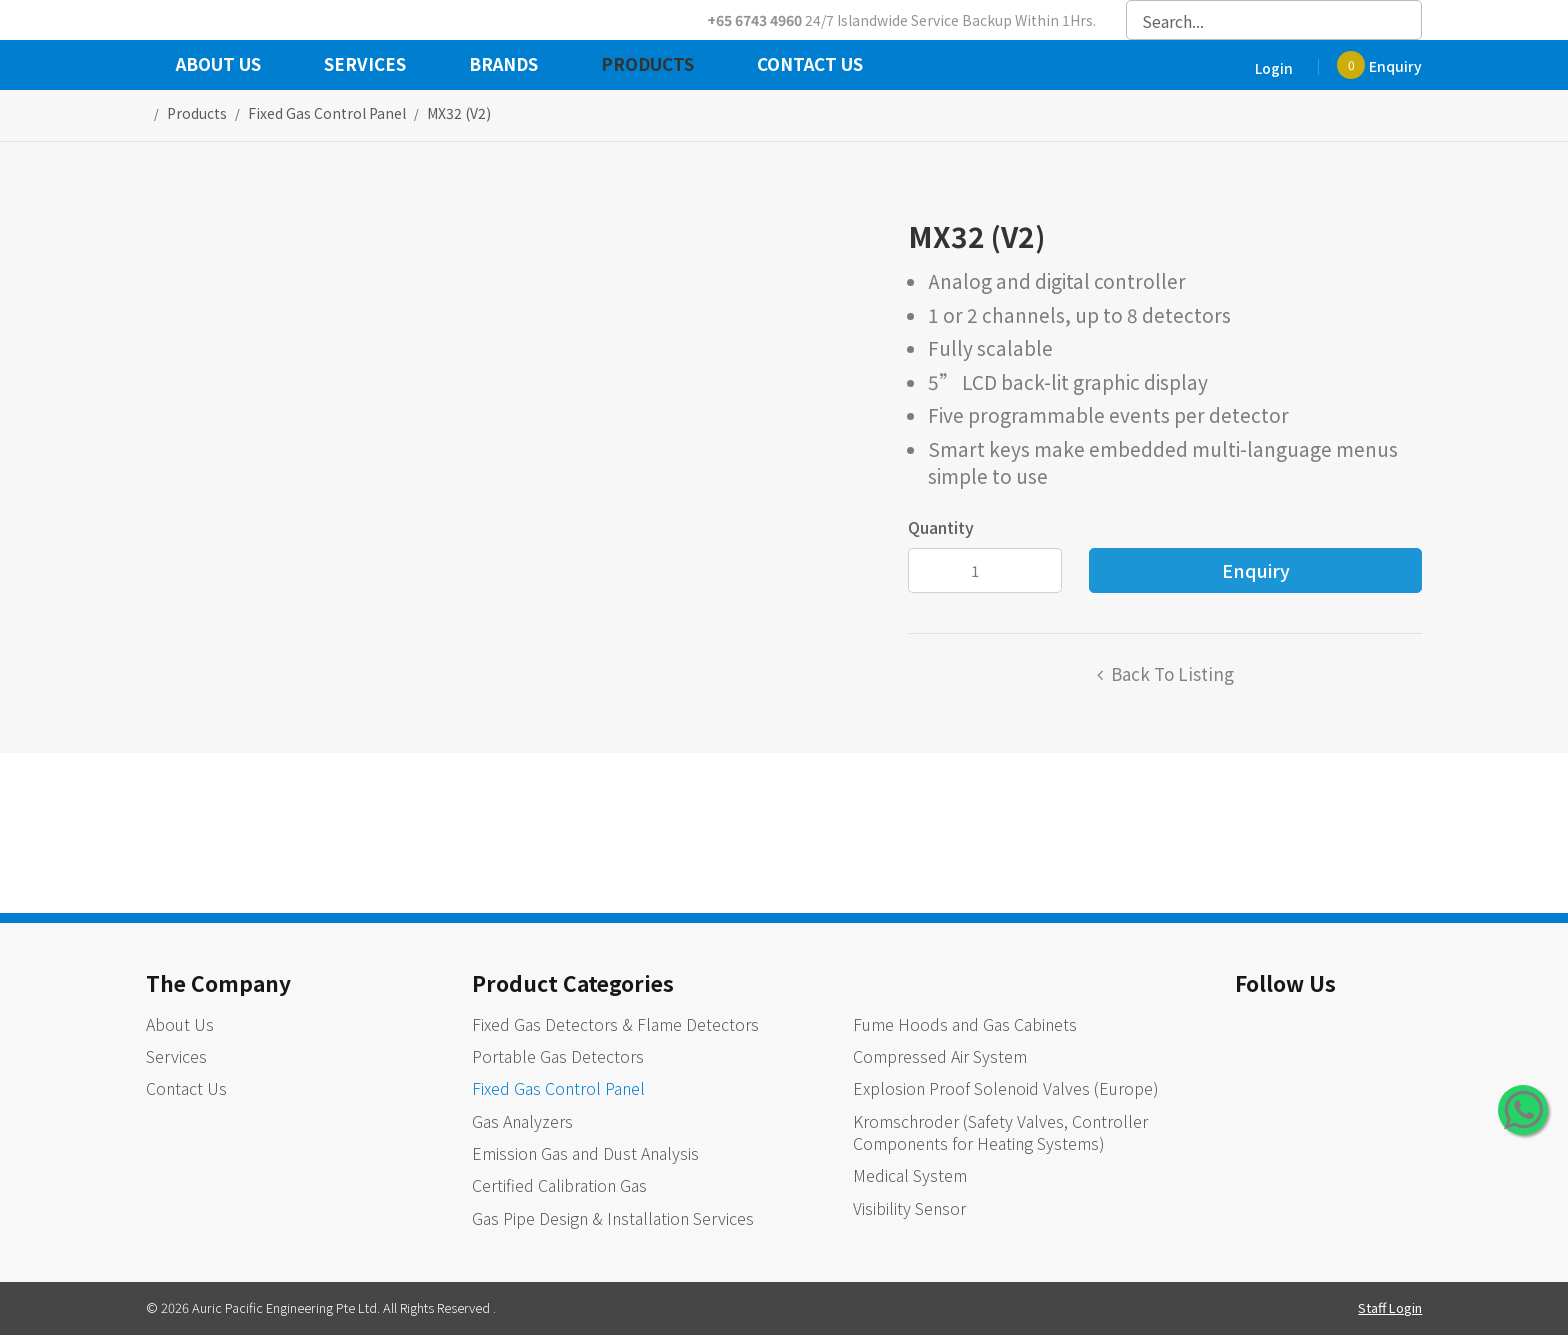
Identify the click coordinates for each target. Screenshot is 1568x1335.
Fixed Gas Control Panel (558, 1088)
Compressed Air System (940, 1056)
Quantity (941, 527)
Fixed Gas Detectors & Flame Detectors (615, 1024)
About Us (218, 66)
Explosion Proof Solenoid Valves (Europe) (1006, 1088)
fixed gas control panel (327, 113)
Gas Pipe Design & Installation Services (613, 1218)
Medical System (910, 1175)
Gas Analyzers (522, 1121)
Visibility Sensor (909, 1208)
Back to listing (1172, 673)
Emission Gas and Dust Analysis (585, 1153)
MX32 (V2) (459, 113)
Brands (503, 66)
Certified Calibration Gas (559, 1185)
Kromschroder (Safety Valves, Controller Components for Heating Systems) (1000, 1132)
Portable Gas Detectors (558, 1056)
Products (647, 66)
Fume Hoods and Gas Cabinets (965, 1024)
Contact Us (810, 66)
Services (365, 66)
